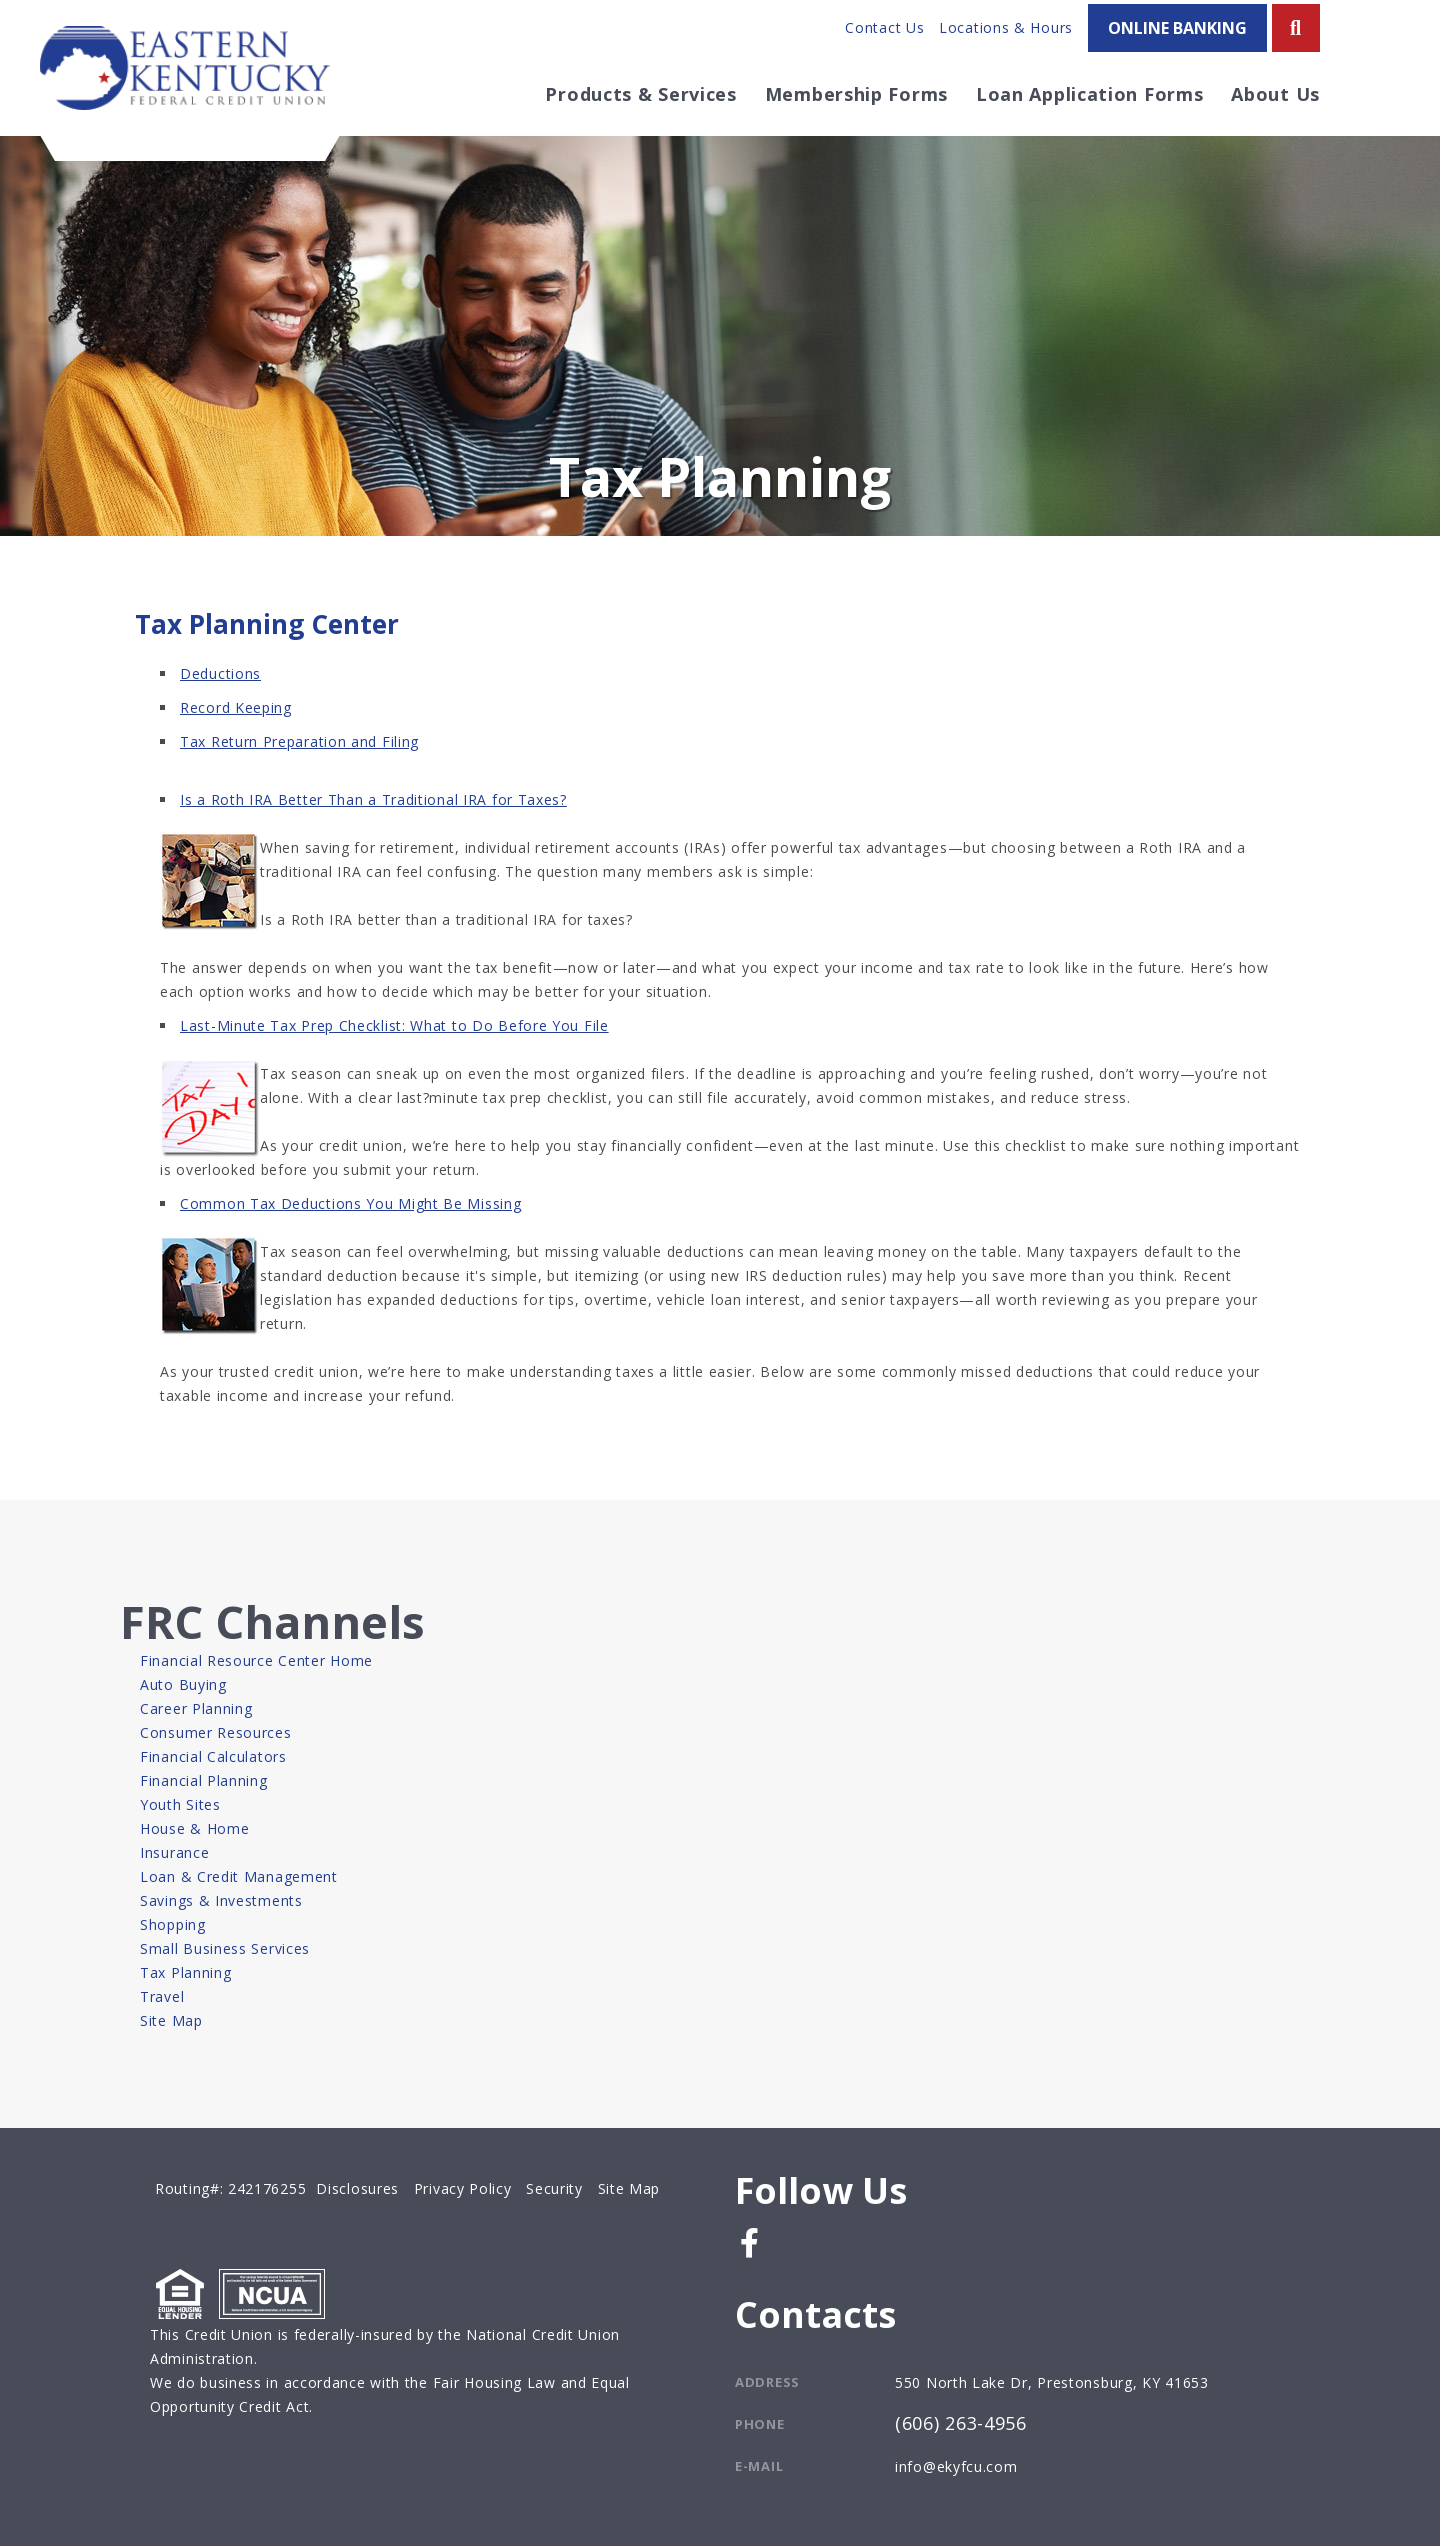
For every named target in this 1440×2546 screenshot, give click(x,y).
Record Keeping (236, 707)
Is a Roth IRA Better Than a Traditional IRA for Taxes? (373, 799)
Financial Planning (204, 1780)
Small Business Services (225, 1948)
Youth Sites (180, 1804)
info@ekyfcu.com (956, 2466)
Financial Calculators (213, 1756)
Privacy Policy (463, 2188)
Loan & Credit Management (239, 1876)
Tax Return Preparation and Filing (299, 741)
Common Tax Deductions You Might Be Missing (350, 1203)
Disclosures (357, 2188)
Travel (162, 1996)
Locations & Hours (1006, 27)
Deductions (220, 673)
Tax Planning (185, 1972)
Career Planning (196, 1708)
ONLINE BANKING (1177, 28)
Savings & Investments (221, 1900)
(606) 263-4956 (961, 2424)
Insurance (174, 1852)
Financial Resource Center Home (256, 1660)
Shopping (173, 1924)
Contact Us (884, 27)
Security (554, 2188)
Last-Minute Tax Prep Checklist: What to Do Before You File (394, 1025)
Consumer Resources (216, 1732)
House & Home (194, 1828)
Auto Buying (183, 1684)
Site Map (171, 2020)
